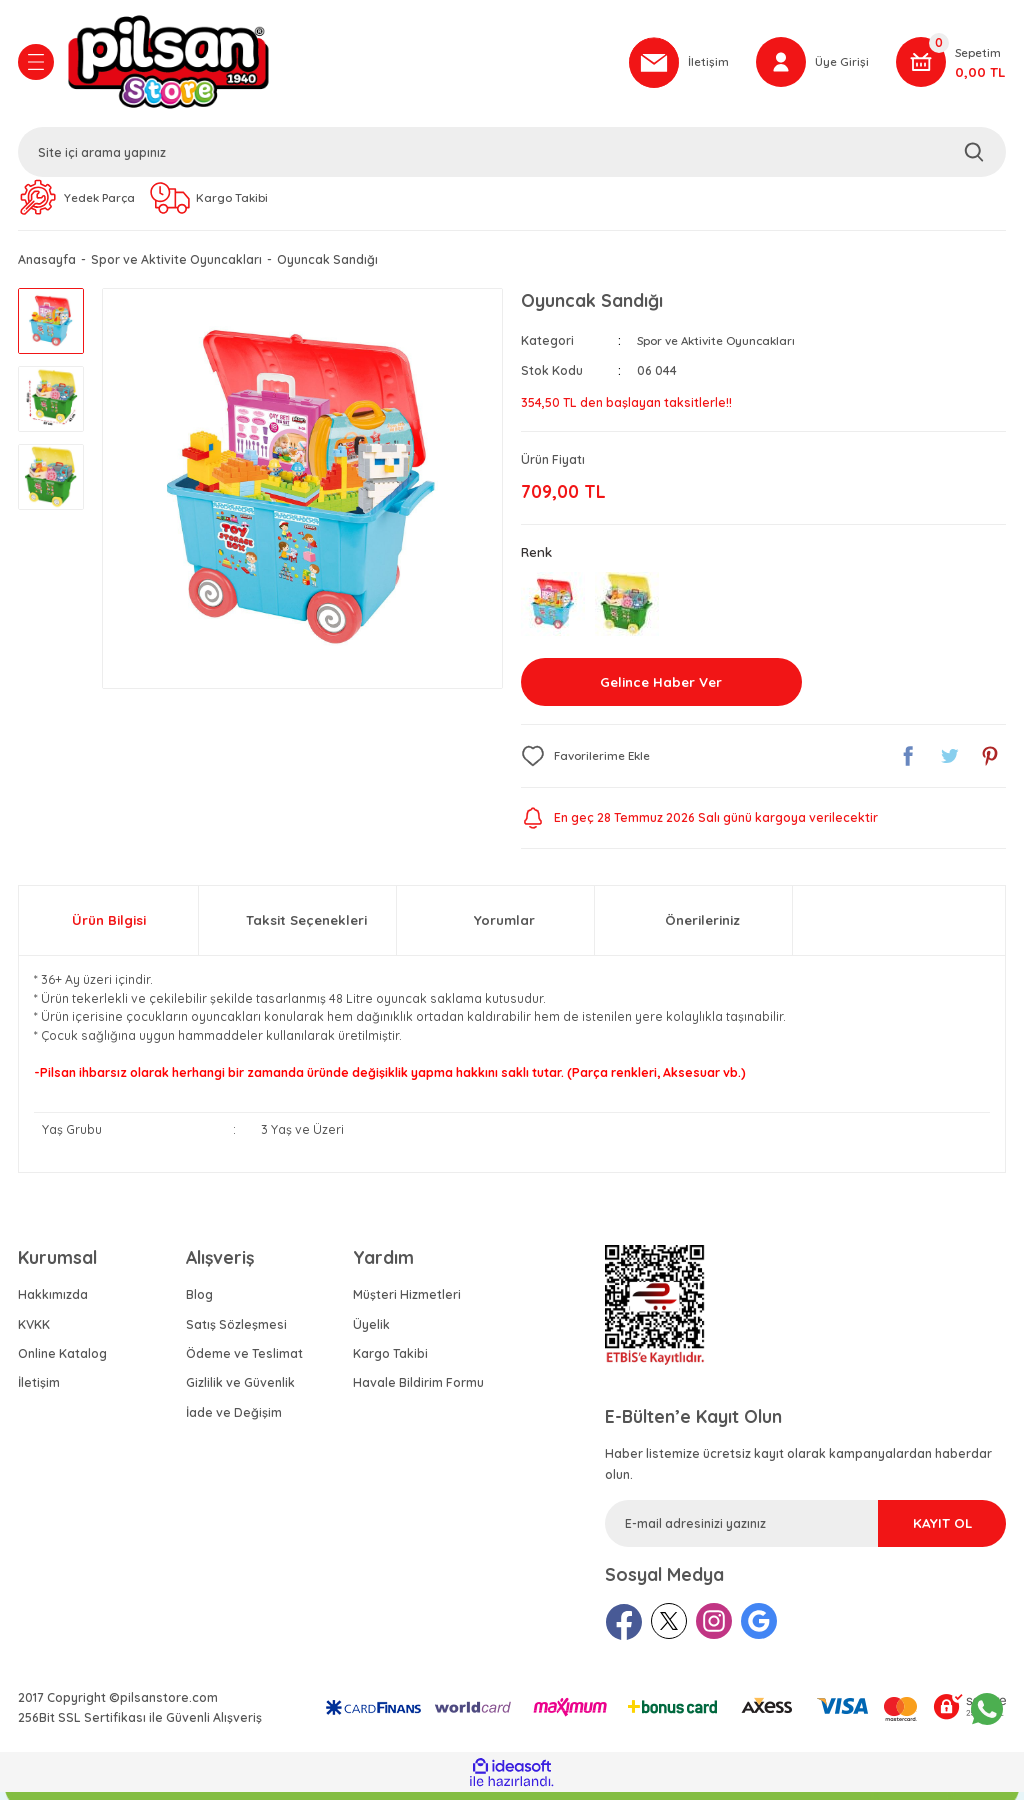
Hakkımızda (53, 1302)
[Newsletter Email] (805, 1531)
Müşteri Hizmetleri (407, 1302)
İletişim (39, 1390)
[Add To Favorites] (589, 764)
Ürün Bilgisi (109, 928)
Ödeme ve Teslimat (244, 1361)
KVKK (34, 1332)
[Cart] (951, 65)
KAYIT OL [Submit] (915, 1531)
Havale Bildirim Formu (418, 1390)
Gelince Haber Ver (661, 689)
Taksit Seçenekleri (306, 928)
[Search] (512, 155)
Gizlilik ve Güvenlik (240, 1390)
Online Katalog (62, 1361)
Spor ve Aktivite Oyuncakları (722, 346)
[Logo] (337, 65)
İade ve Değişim (234, 1420)
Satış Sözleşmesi (236, 1332)
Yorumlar (504, 928)
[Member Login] (811, 65)
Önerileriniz (702, 928)
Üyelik (371, 1332)
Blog (199, 1302)
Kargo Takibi (390, 1361)
